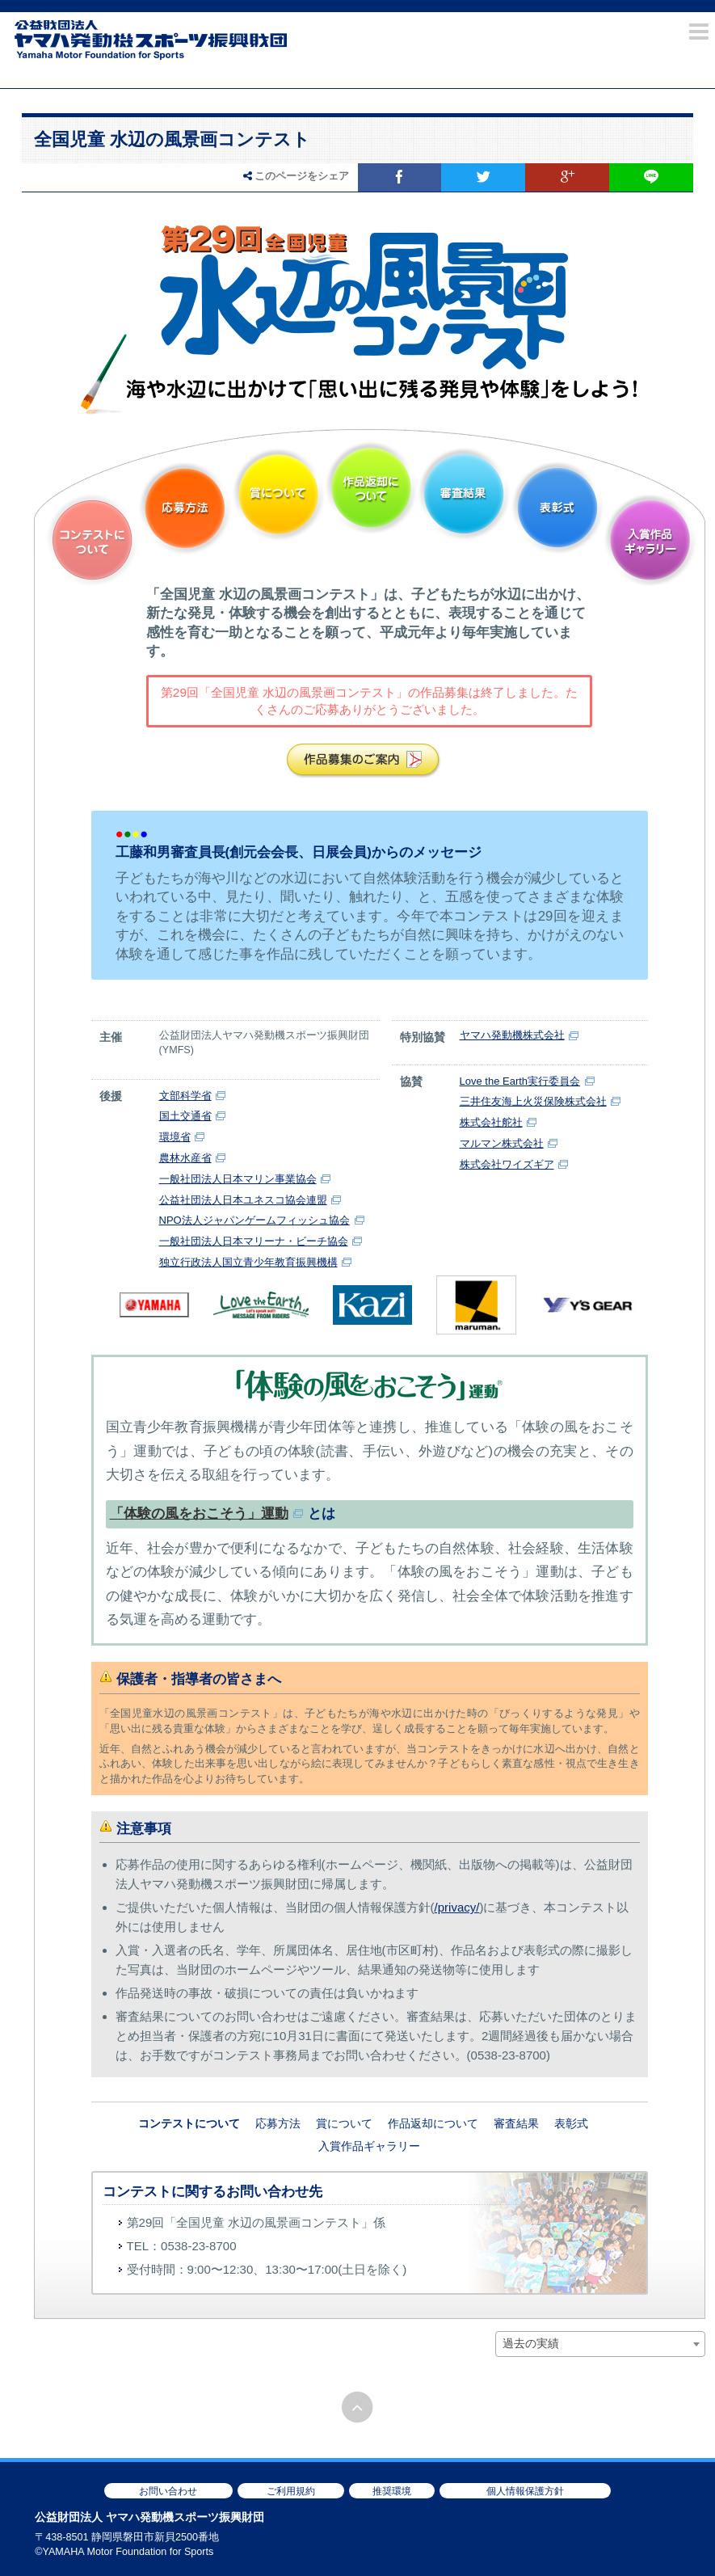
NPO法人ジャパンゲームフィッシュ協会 (254, 1220)
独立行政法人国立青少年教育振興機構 (248, 1262)
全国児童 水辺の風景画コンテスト (172, 139)
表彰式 (557, 508)
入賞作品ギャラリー (650, 540)
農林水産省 (185, 1158)
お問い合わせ (168, 2491)
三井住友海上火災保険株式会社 (533, 1101)
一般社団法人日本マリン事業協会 (238, 1179)
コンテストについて (92, 540)
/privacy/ (457, 1907)
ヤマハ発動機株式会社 (512, 1035)
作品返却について (371, 487)
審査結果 (464, 494)
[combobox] (600, 2344)
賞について (278, 494)
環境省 (175, 1137)
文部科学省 (185, 1096)
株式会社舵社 (491, 1122)
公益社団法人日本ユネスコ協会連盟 (243, 1200)
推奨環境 (391, 2491)
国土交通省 (185, 1116)
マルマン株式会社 (502, 1143)
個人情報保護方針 (525, 2491)
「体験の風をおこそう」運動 (199, 1513)
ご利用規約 (291, 2491)
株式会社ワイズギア (507, 1164)
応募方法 (185, 508)
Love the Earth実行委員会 (520, 1081)
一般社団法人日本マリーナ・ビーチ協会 (253, 1241)
